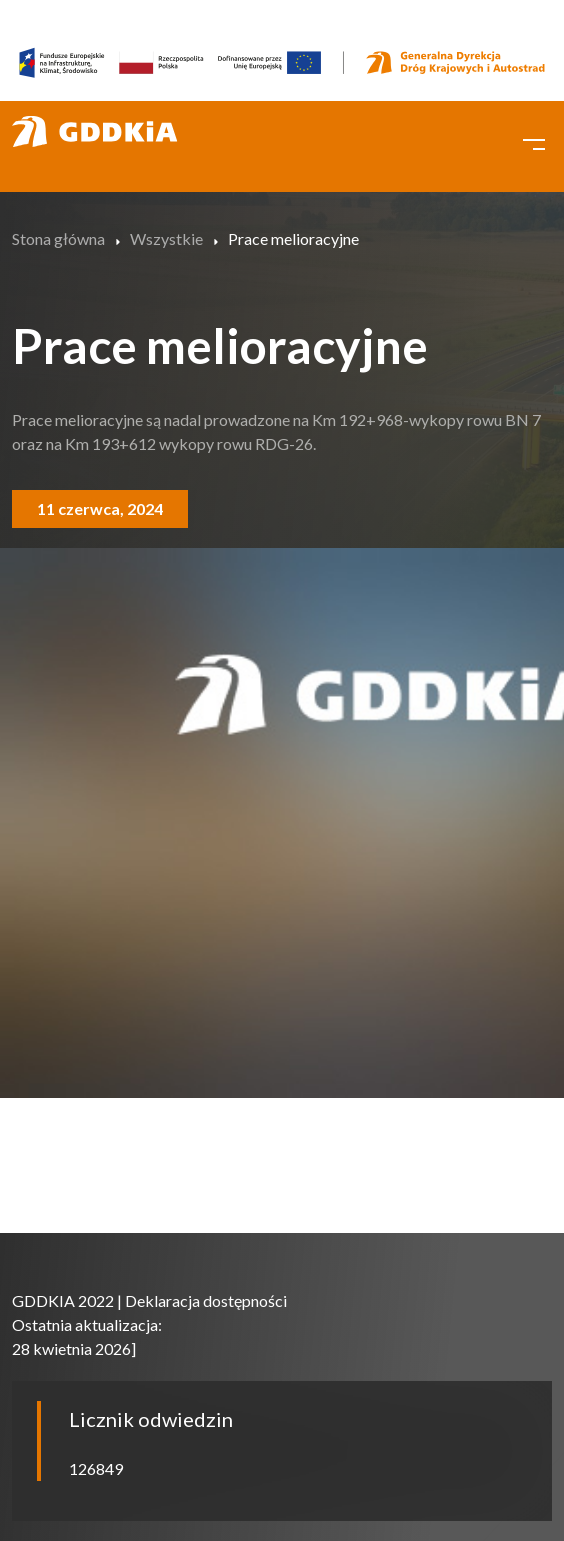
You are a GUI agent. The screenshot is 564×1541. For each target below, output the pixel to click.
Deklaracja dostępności (206, 1300)
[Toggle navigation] (534, 142)
